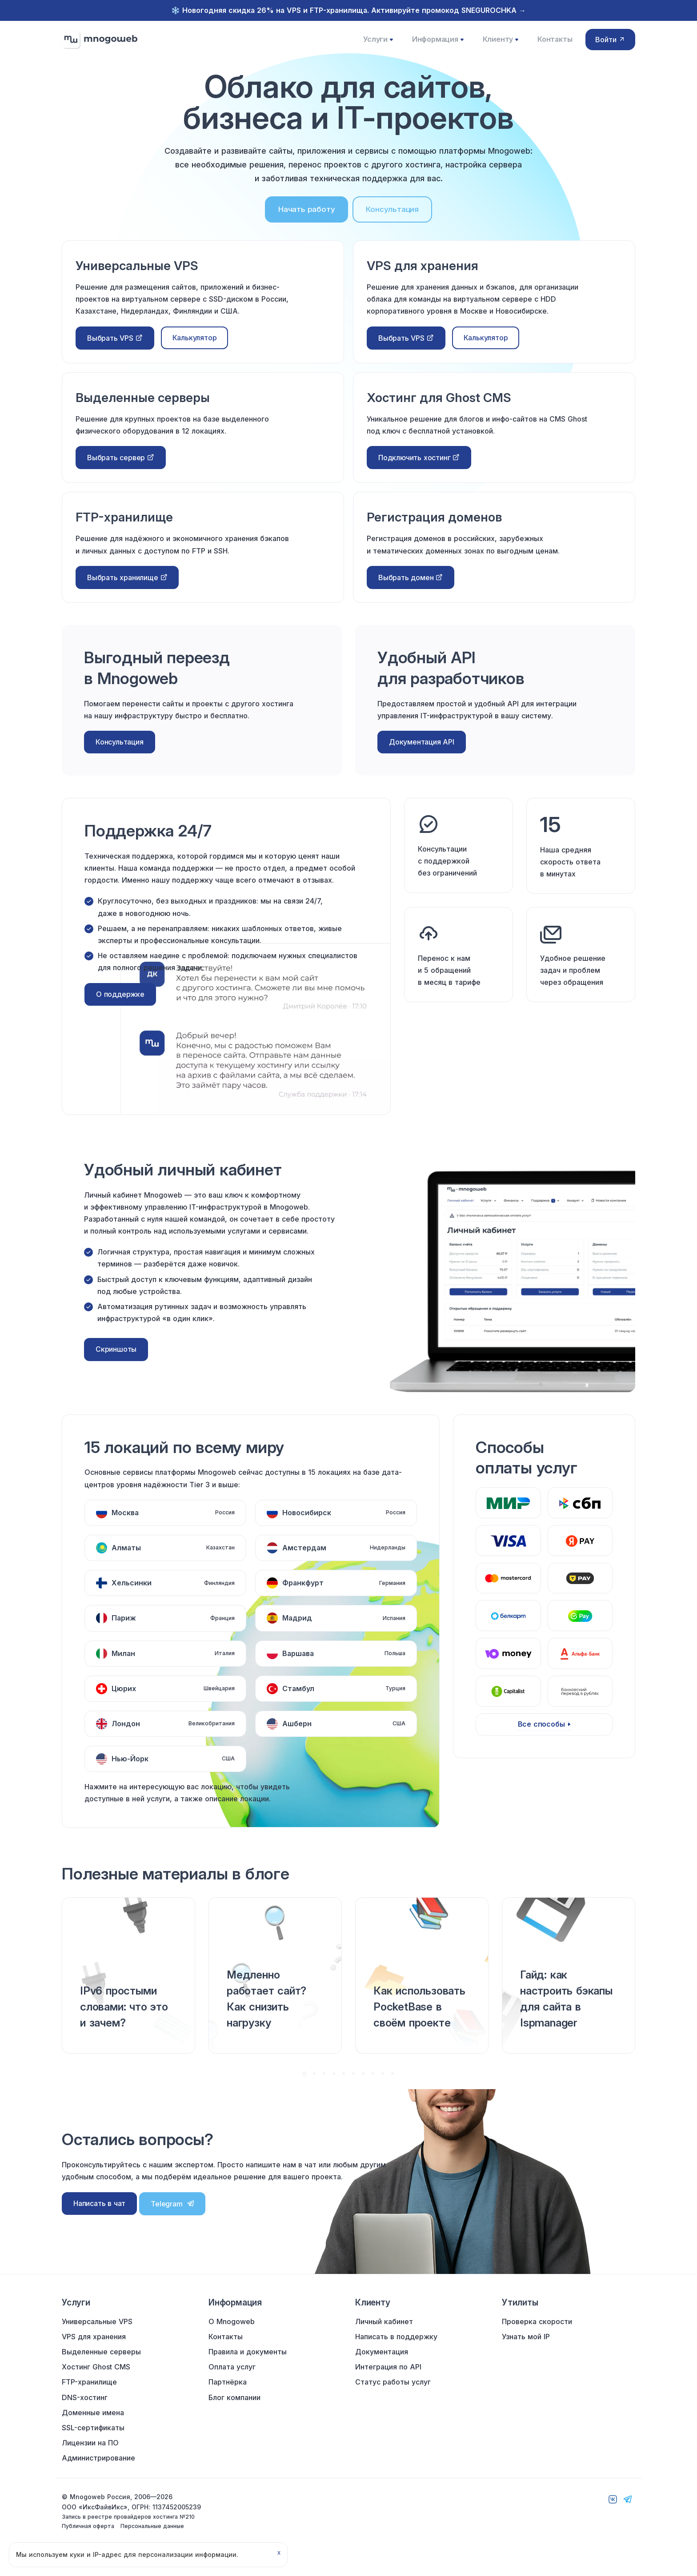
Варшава (298, 1664)
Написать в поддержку (396, 2350)
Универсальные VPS (142, 276)
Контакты (550, 44)
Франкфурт (303, 1593)
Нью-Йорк (130, 1769)
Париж (124, 1628)
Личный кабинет (384, 2335)
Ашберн (297, 1734)
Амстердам (304, 1558)
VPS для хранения (426, 276)
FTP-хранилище (128, 527)
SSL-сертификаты (93, 2441)
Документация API (421, 752)
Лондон (126, 1734)
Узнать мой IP (526, 2350)
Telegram (172, 2214)
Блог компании (234, 2411)
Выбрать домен (410, 588)
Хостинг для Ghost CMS (444, 408)
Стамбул (298, 1699)
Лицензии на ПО (90, 2457)
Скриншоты (116, 1359)
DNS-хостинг (85, 2411)
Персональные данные (152, 2539)
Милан (123, 1664)
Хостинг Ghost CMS (96, 2381)
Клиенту (498, 45)
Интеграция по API (388, 2381)
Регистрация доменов (439, 527)
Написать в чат (99, 2214)
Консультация (392, 219)
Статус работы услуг (393, 2396)
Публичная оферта (88, 2539)
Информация (438, 45)
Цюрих (124, 1699)
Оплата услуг (232, 2381)
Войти (610, 44)
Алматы (126, 1558)
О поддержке (120, 1004)
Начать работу (306, 219)
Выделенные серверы (147, 408)
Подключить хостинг (419, 468)
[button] (304, 2084)
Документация (381, 2365)
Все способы (541, 1734)
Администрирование (98, 2472)
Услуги (380, 45)
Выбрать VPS (115, 348)
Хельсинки (132, 1593)
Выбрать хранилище (127, 588)
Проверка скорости (537, 2335)
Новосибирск (306, 1523)
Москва (125, 1523)
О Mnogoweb (231, 2335)
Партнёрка (227, 2396)
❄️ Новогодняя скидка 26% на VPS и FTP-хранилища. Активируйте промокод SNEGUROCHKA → (348, 10)
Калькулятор (194, 348)
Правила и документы (247, 2365)
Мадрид (297, 1628)
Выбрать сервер (120, 468)
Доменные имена (93, 2426)
